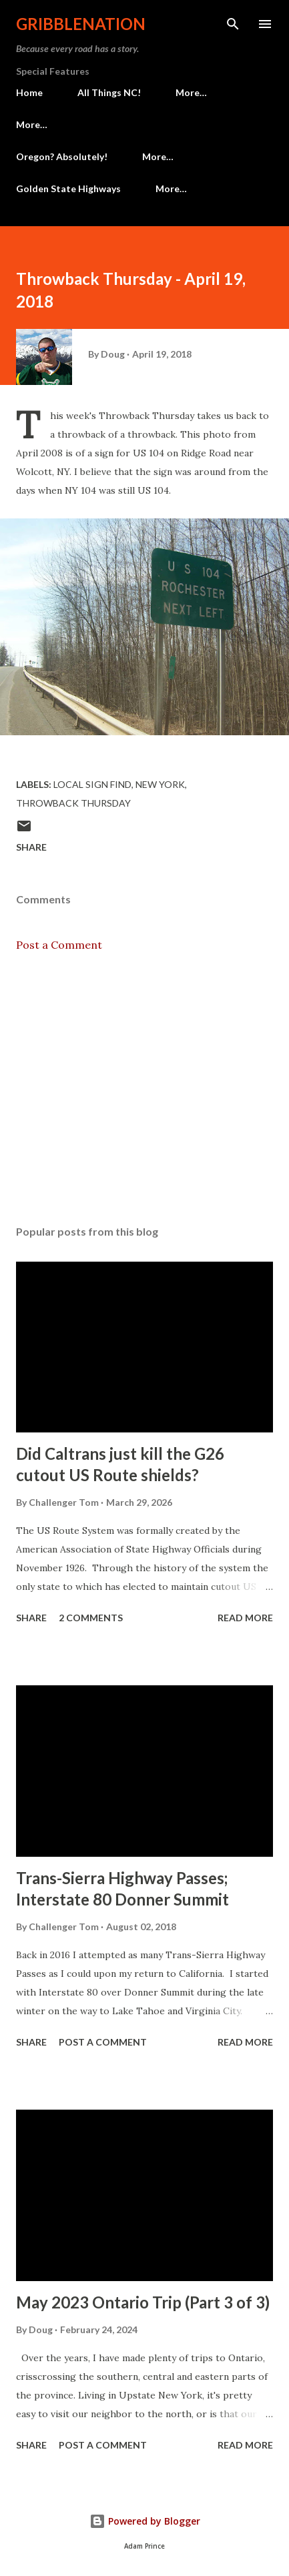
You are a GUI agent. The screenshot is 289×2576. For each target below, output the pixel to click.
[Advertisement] (144, 1088)
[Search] (233, 24)
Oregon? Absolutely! (61, 156)
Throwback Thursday (73, 803)
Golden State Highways (68, 188)
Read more (245, 1617)
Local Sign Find (92, 784)
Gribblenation (81, 23)
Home (29, 92)
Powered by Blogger (144, 2521)
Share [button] (31, 847)
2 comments (91, 1617)
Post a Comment (59, 944)
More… (191, 92)
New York (160, 784)
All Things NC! (109, 92)
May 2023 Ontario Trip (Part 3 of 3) (143, 2302)
